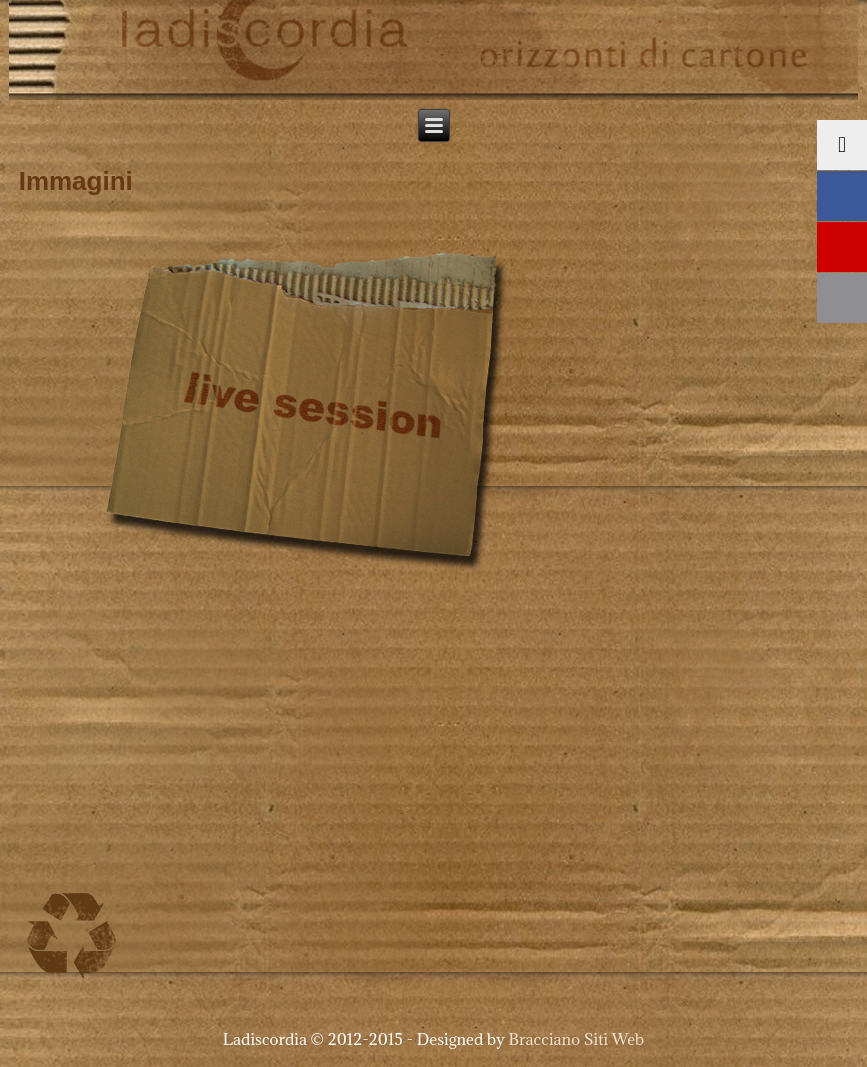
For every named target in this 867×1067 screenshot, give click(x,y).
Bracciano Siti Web (577, 1039)
